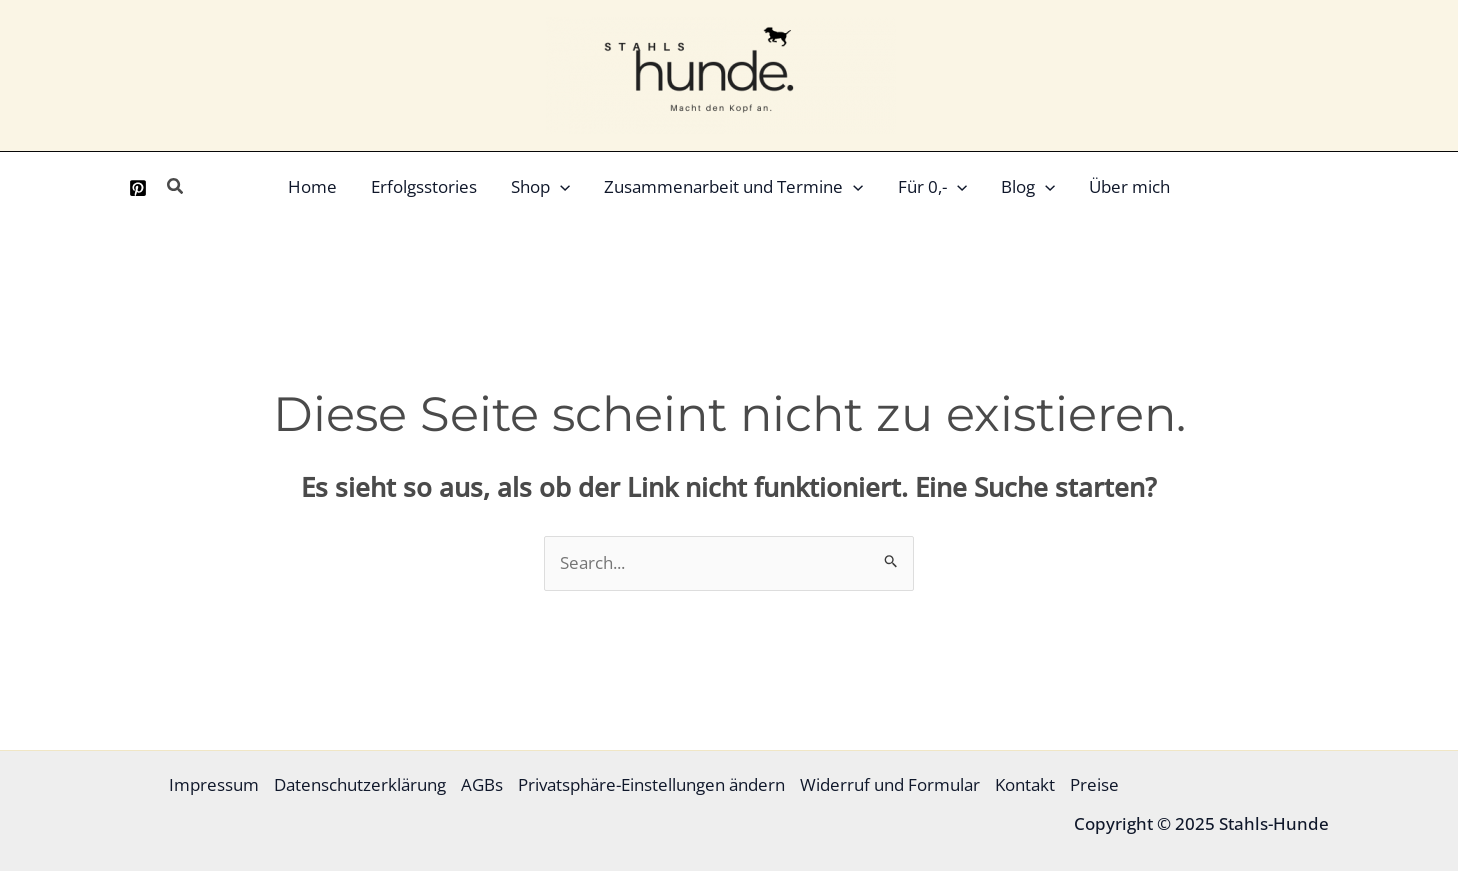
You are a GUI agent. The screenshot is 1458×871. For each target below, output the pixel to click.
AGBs (482, 784)
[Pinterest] (138, 188)
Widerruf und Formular (890, 784)
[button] (176, 187)
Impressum (214, 784)
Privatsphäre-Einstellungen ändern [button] (651, 784)
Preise (1094, 784)
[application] (560, 187)
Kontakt (1025, 784)
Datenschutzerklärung (360, 784)
